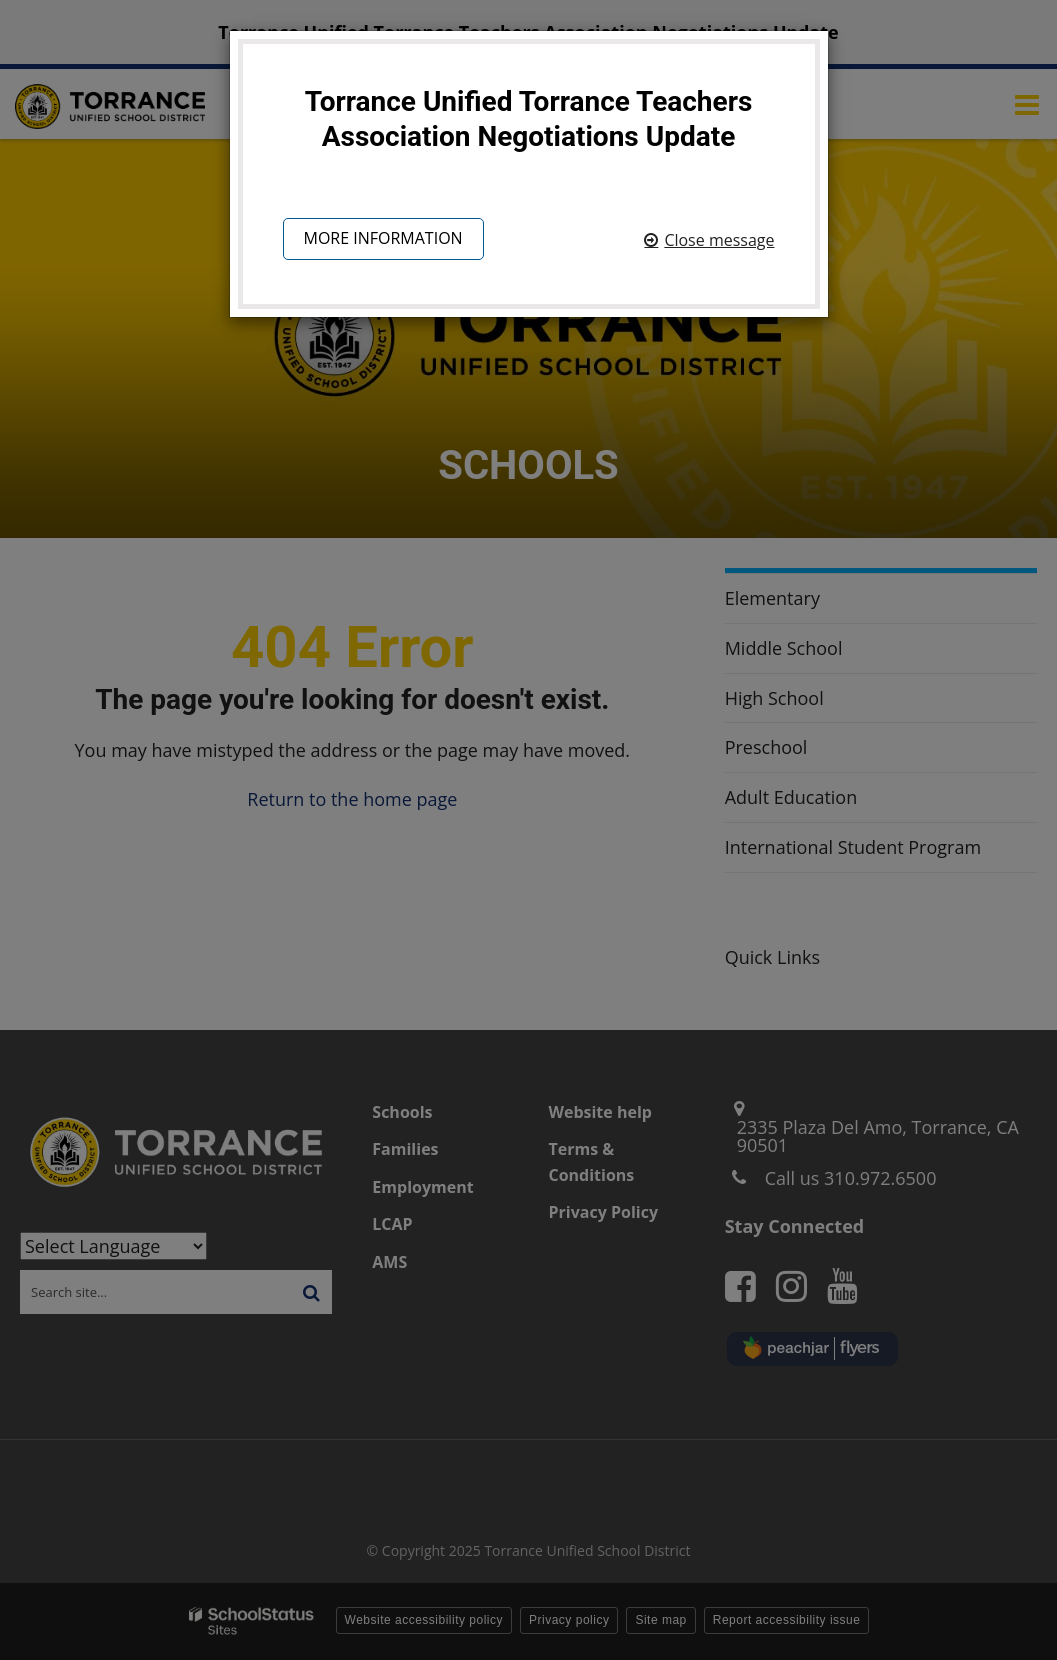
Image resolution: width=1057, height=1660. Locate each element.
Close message (719, 240)
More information (383, 241)
